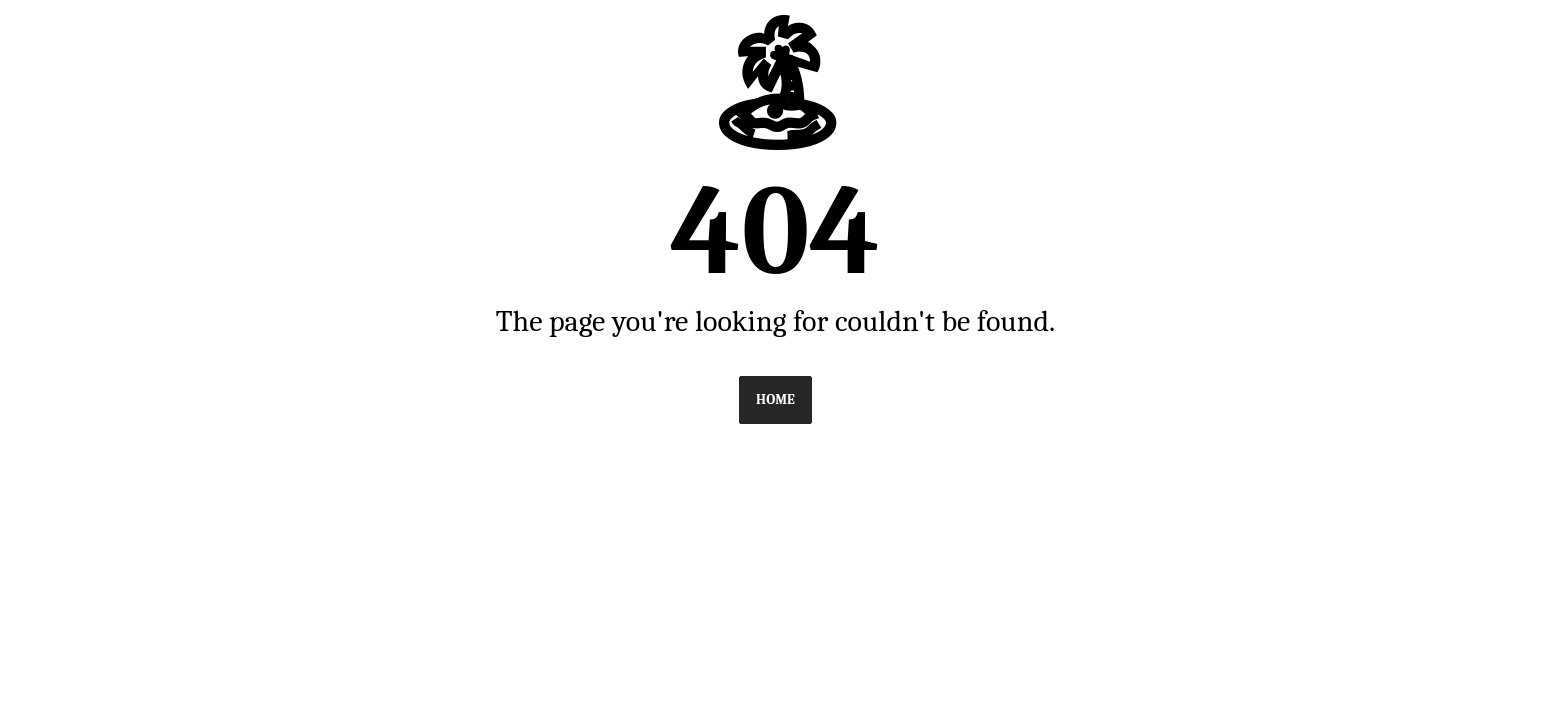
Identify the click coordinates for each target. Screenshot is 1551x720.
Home (775, 399)
